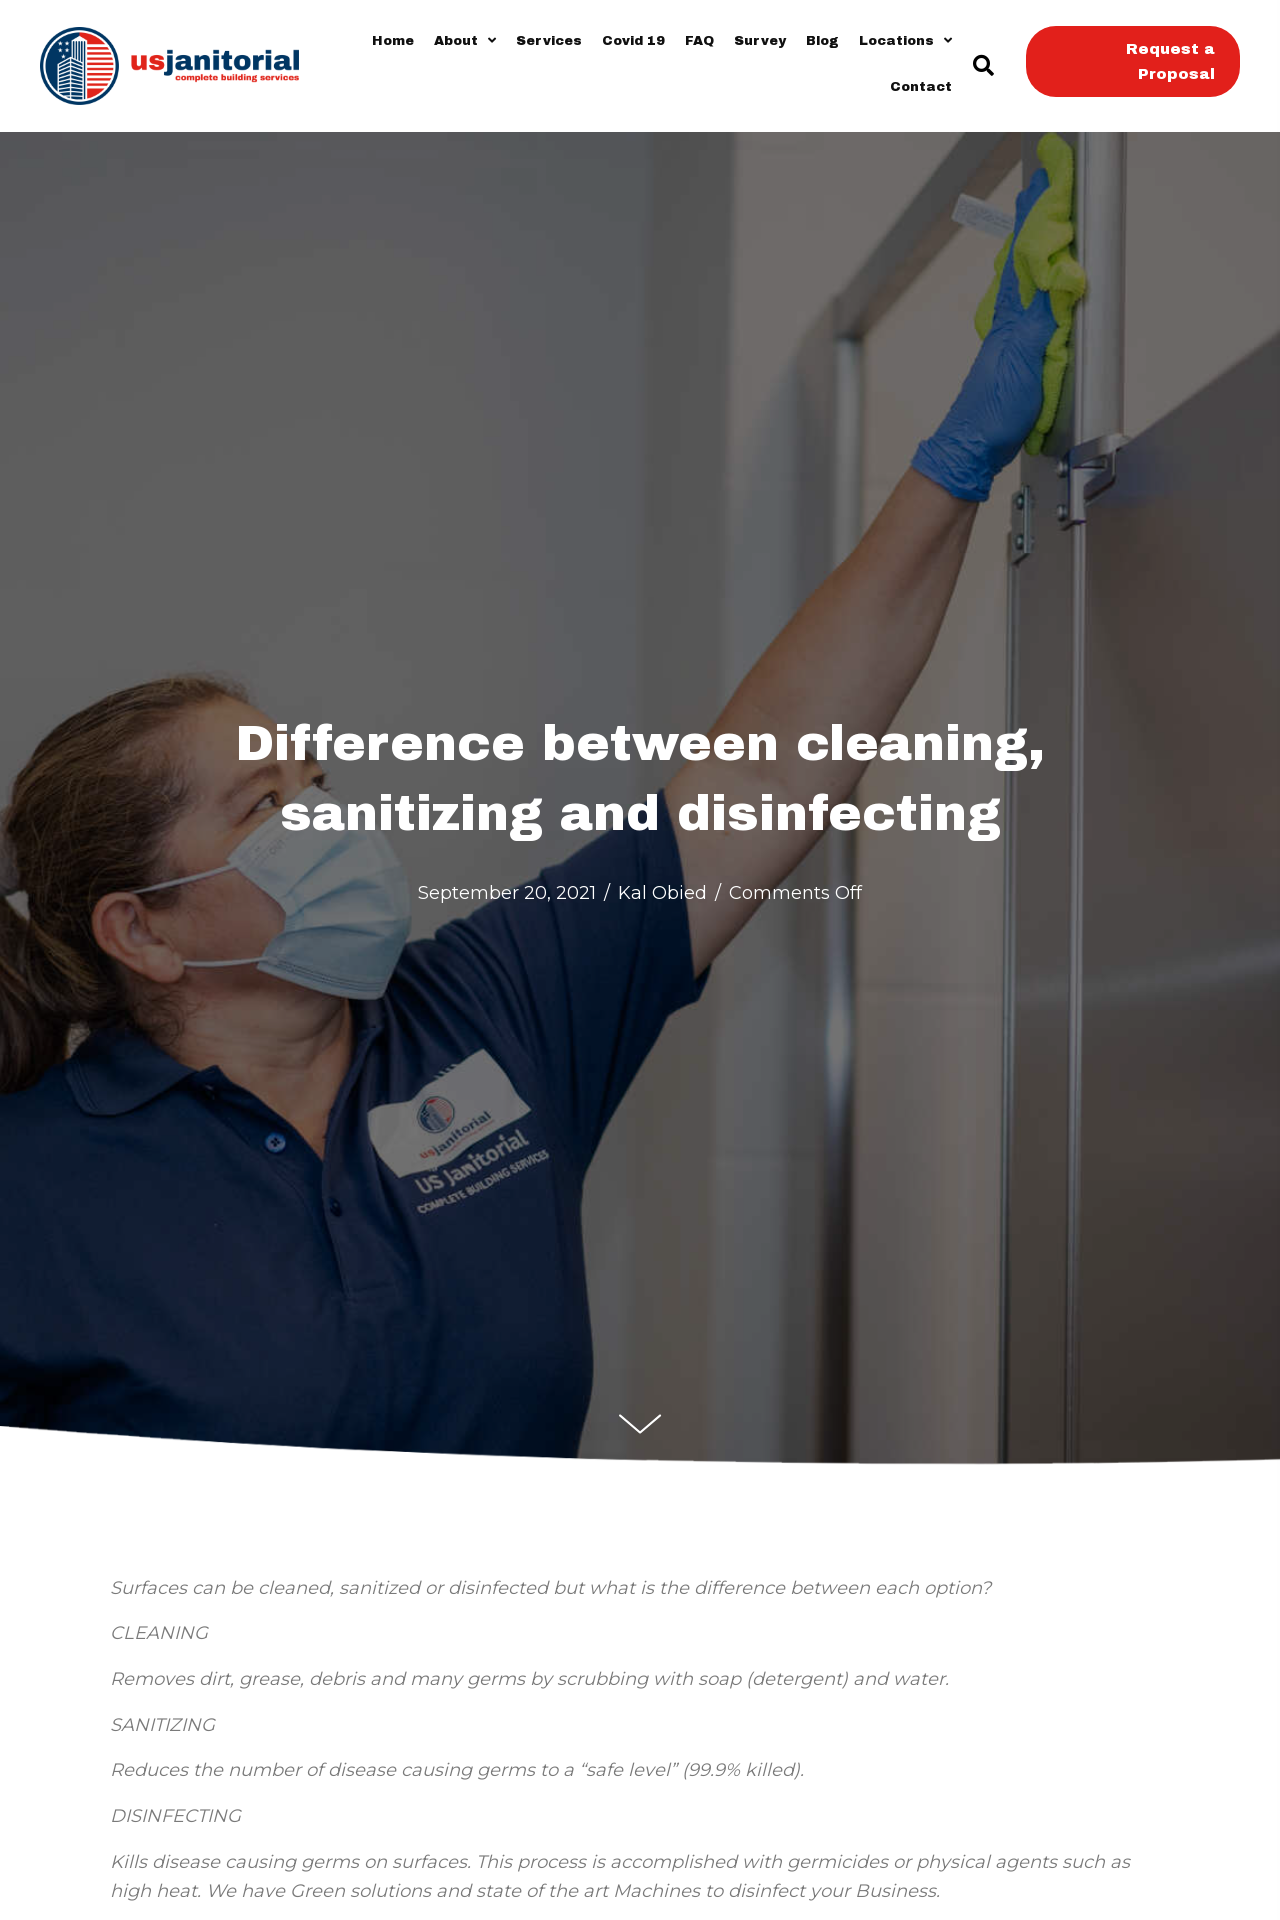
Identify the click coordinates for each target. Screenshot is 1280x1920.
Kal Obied (662, 893)
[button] (982, 66)
